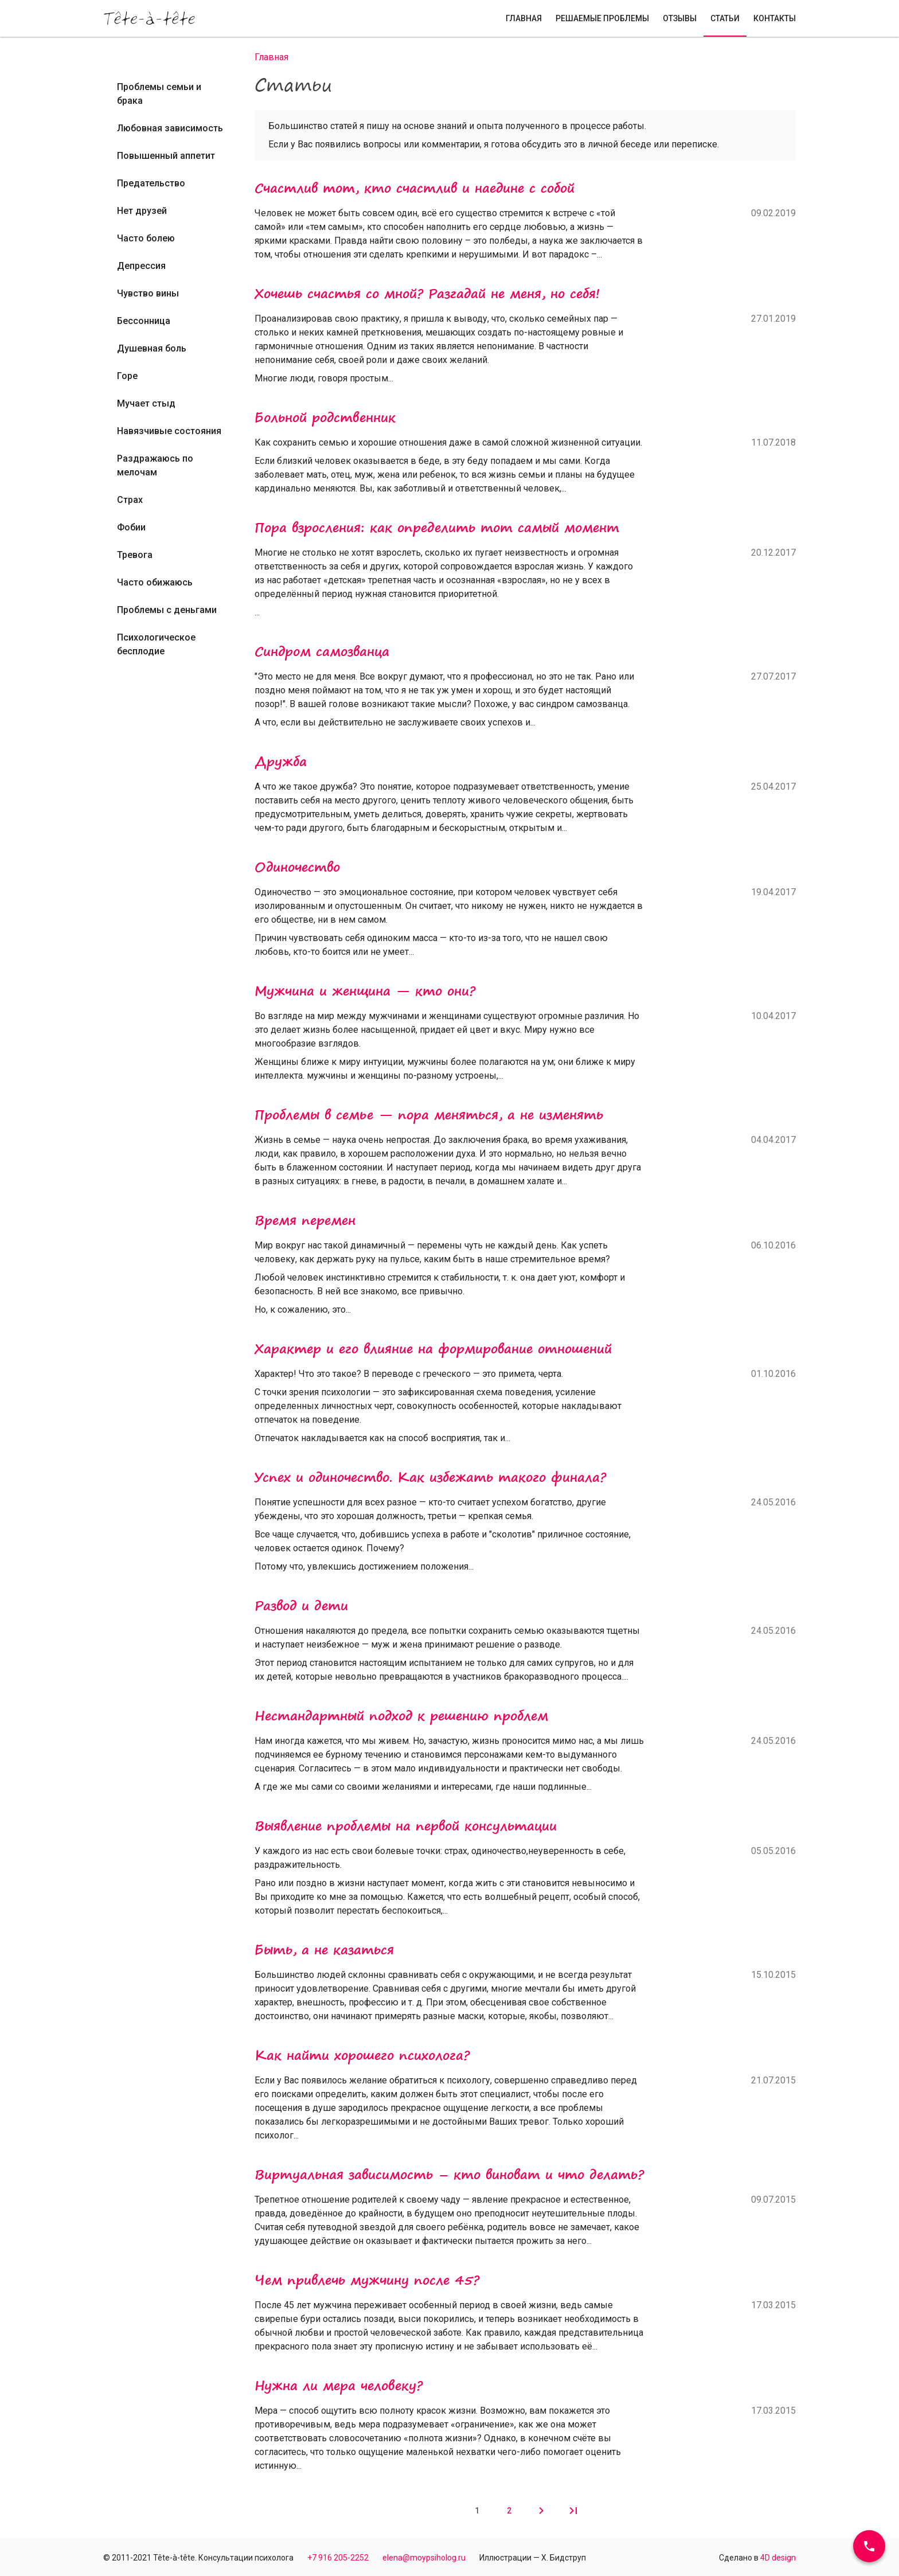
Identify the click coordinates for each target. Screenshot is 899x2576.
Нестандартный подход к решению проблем (401, 1716)
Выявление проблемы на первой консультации (406, 1826)
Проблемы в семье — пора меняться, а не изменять (429, 1115)
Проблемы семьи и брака (159, 93)
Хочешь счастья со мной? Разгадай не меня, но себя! (427, 294)
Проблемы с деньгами (167, 609)
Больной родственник (325, 417)
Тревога (135, 554)
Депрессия (141, 265)
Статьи (725, 18)
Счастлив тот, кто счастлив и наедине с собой (414, 188)
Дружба (281, 761)
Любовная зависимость (170, 128)
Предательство (151, 183)
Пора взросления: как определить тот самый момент (437, 527)
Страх (130, 499)
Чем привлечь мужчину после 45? (367, 2280)
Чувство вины (148, 293)
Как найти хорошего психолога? (362, 2055)
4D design (778, 2557)
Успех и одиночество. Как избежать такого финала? (430, 1477)
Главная (524, 18)
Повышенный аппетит (166, 155)
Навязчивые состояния (169, 431)
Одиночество (297, 867)
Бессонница (143, 320)
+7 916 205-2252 (338, 2557)
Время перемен (305, 1220)
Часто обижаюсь (155, 582)
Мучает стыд (146, 403)
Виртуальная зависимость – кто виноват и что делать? (449, 2174)
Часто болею (146, 238)
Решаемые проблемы (602, 18)
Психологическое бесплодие (156, 644)
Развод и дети (301, 1606)
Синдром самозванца (322, 651)
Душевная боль (151, 348)
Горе (127, 375)
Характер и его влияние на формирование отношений (433, 1349)
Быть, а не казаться (324, 1950)
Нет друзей (142, 210)
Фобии (131, 527)
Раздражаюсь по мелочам (155, 465)
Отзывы (680, 18)
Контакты (774, 18)
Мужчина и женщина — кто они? (365, 991)
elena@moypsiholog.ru (424, 2557)
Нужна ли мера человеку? (339, 2386)
